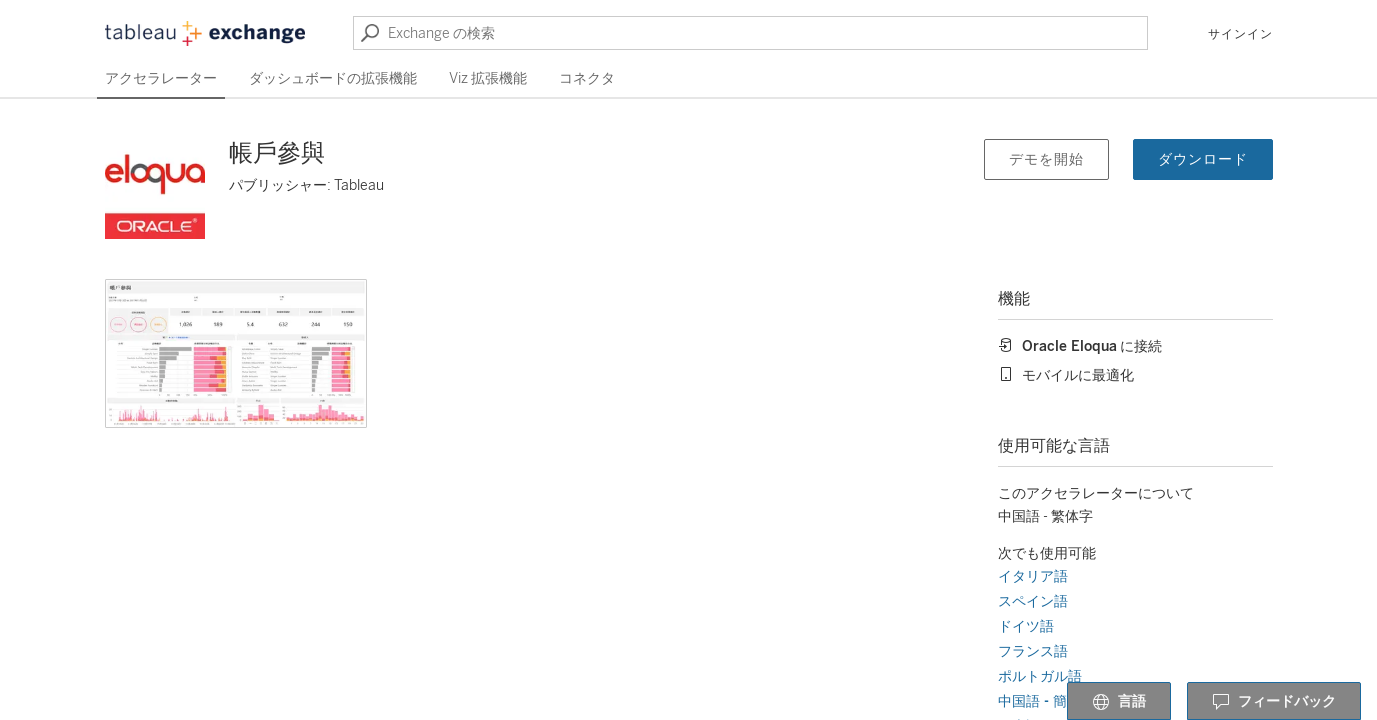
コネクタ (587, 78)
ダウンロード (1203, 159)
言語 (1119, 702)
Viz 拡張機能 (488, 78)
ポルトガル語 (1040, 676)
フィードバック (1274, 702)
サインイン (1240, 34)
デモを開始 (1046, 159)
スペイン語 (1033, 601)
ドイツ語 (1026, 626)
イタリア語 (1033, 576)
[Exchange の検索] (750, 33)
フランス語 (1033, 651)
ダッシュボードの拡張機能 (333, 78)
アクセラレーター (161, 78)
